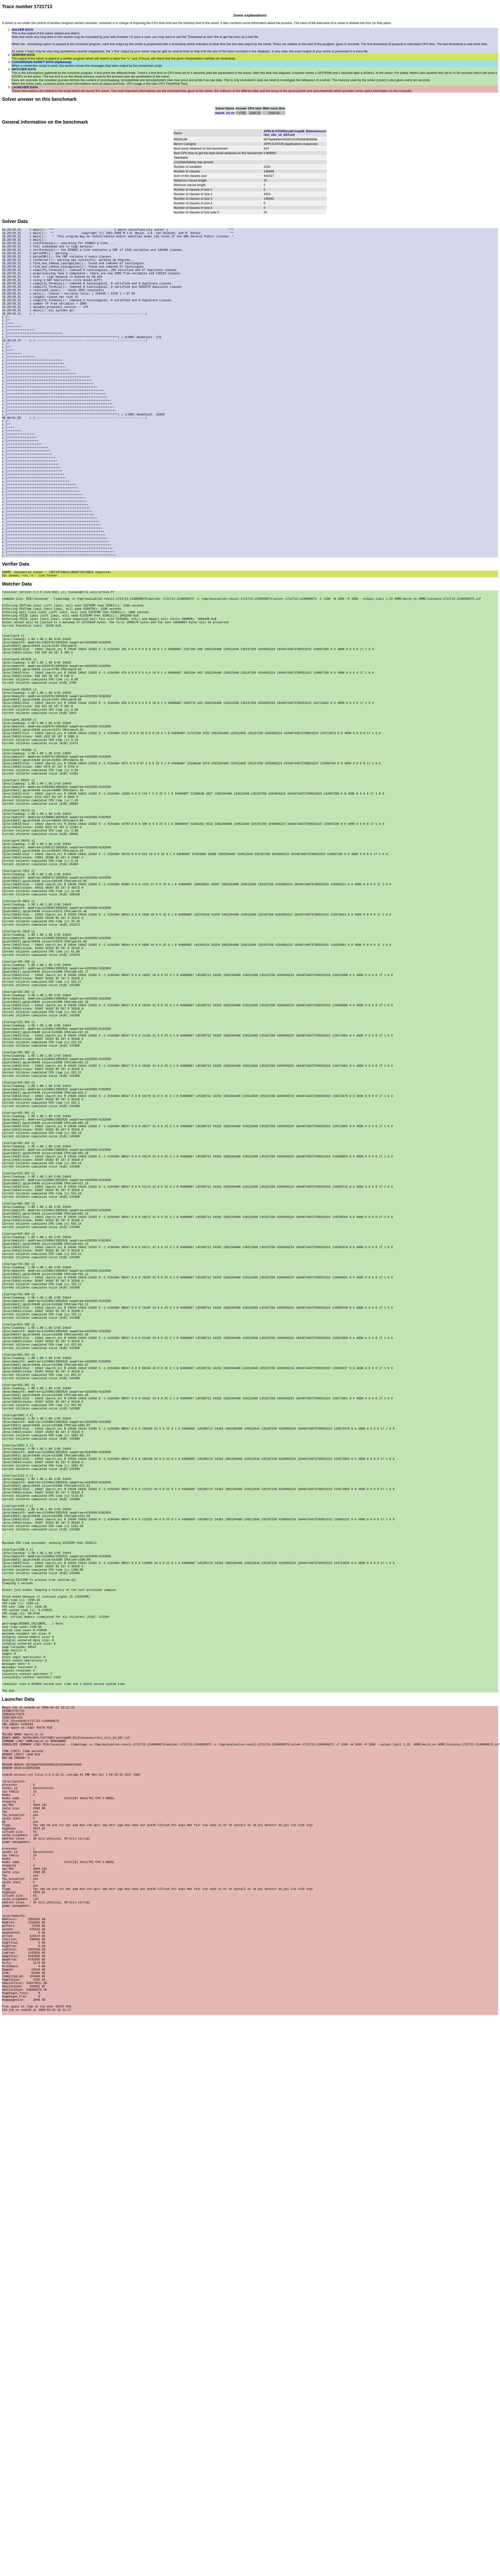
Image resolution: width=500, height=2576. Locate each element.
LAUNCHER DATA (25, 87)
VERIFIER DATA (23, 55)
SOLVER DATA (22, 29)
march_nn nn (225, 113)
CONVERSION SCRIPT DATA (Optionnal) (41, 62)
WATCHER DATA (24, 69)
